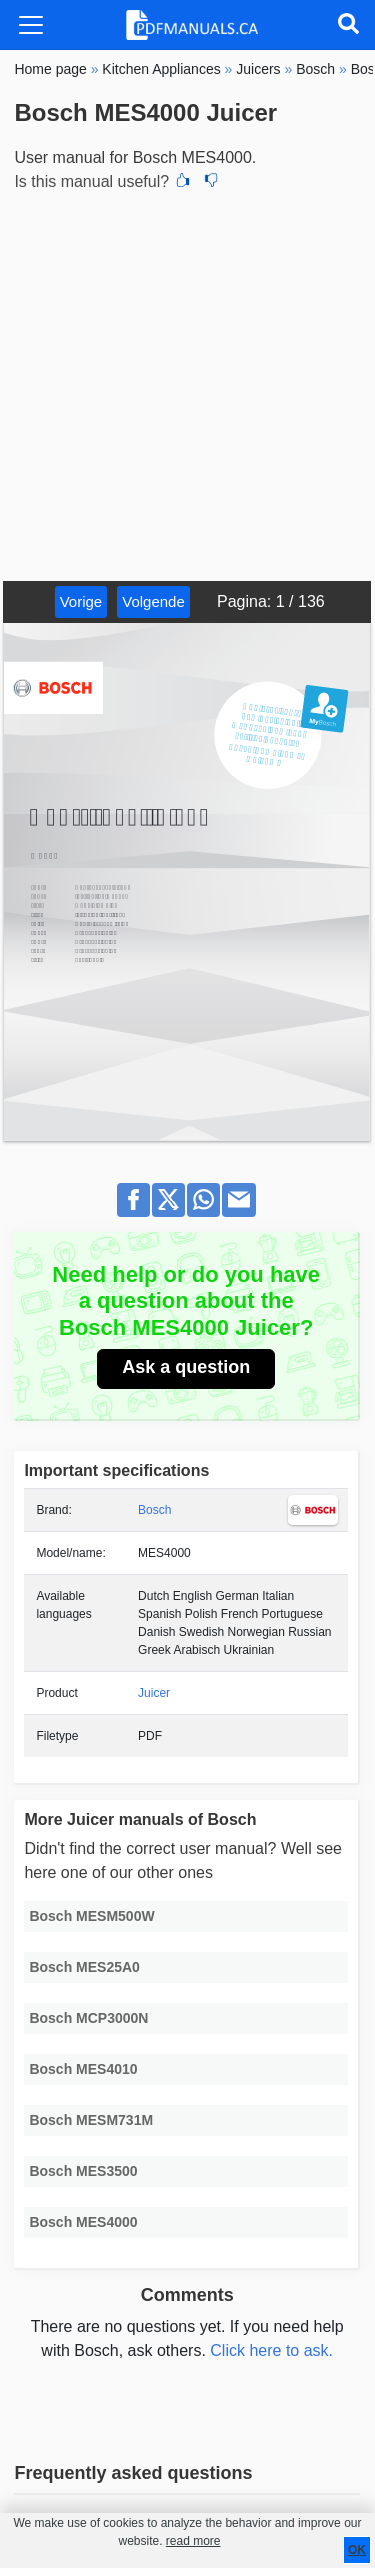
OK (357, 2550)
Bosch (154, 1510)
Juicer (154, 1693)
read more (193, 2541)
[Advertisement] (187, 383)
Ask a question (186, 1367)
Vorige (81, 601)
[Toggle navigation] (31, 25)
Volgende (153, 601)
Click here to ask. (271, 2350)
